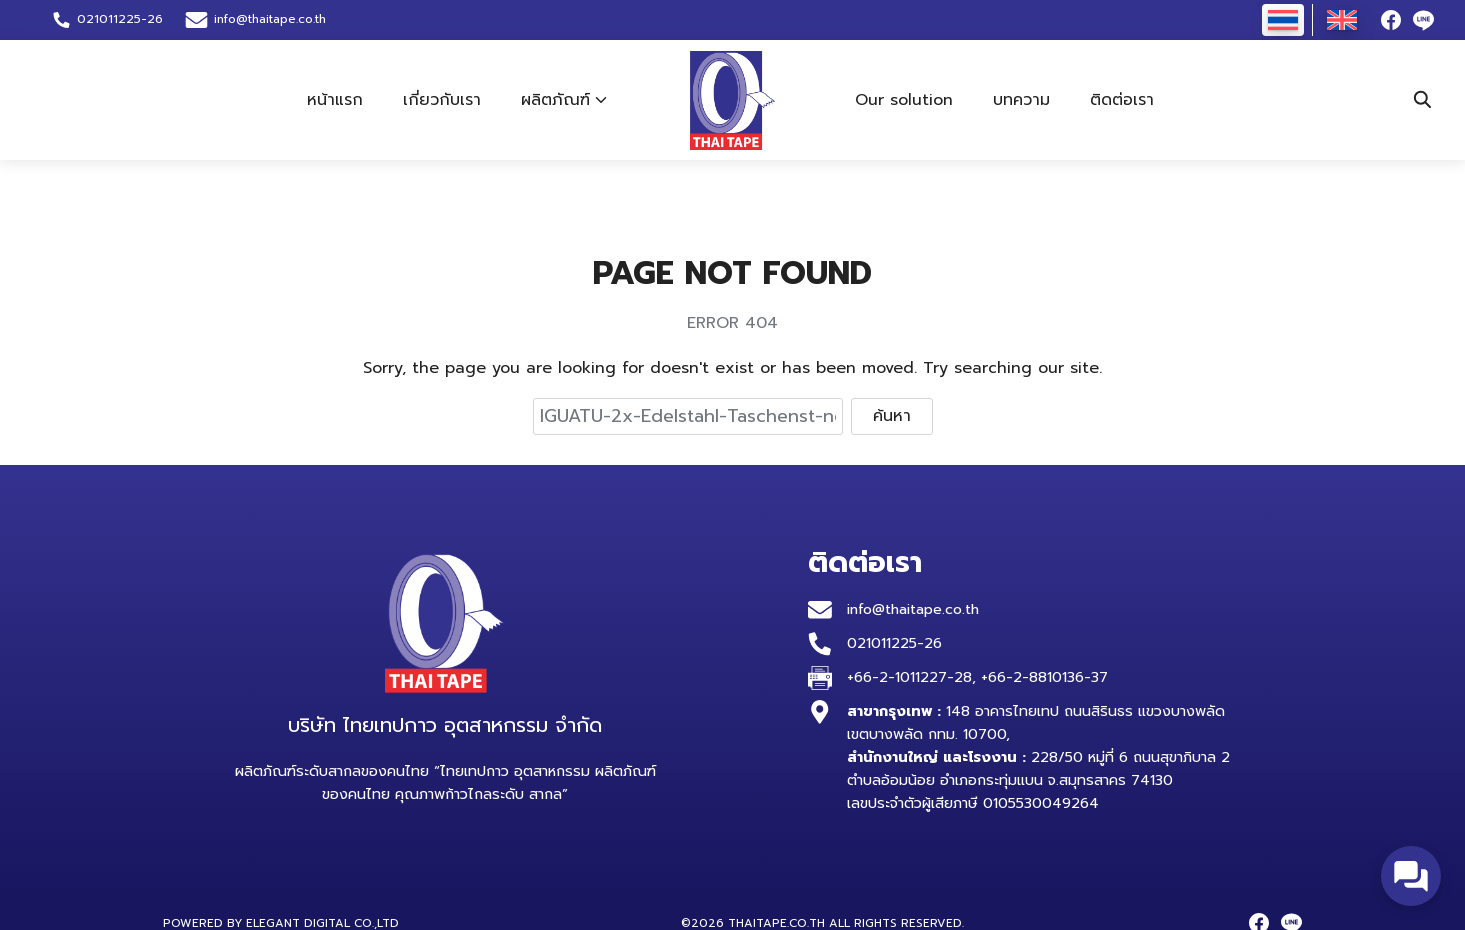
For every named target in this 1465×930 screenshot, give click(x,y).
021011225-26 (894, 643)
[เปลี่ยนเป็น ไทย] (1283, 20)
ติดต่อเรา (1122, 100)
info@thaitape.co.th (270, 19)
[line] (1423, 20)
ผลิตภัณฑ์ (555, 100)
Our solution (904, 100)
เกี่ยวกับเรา (442, 100)
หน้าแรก (335, 100)
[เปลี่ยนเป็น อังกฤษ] (1342, 20)
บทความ (1021, 100)
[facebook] (1391, 20)
